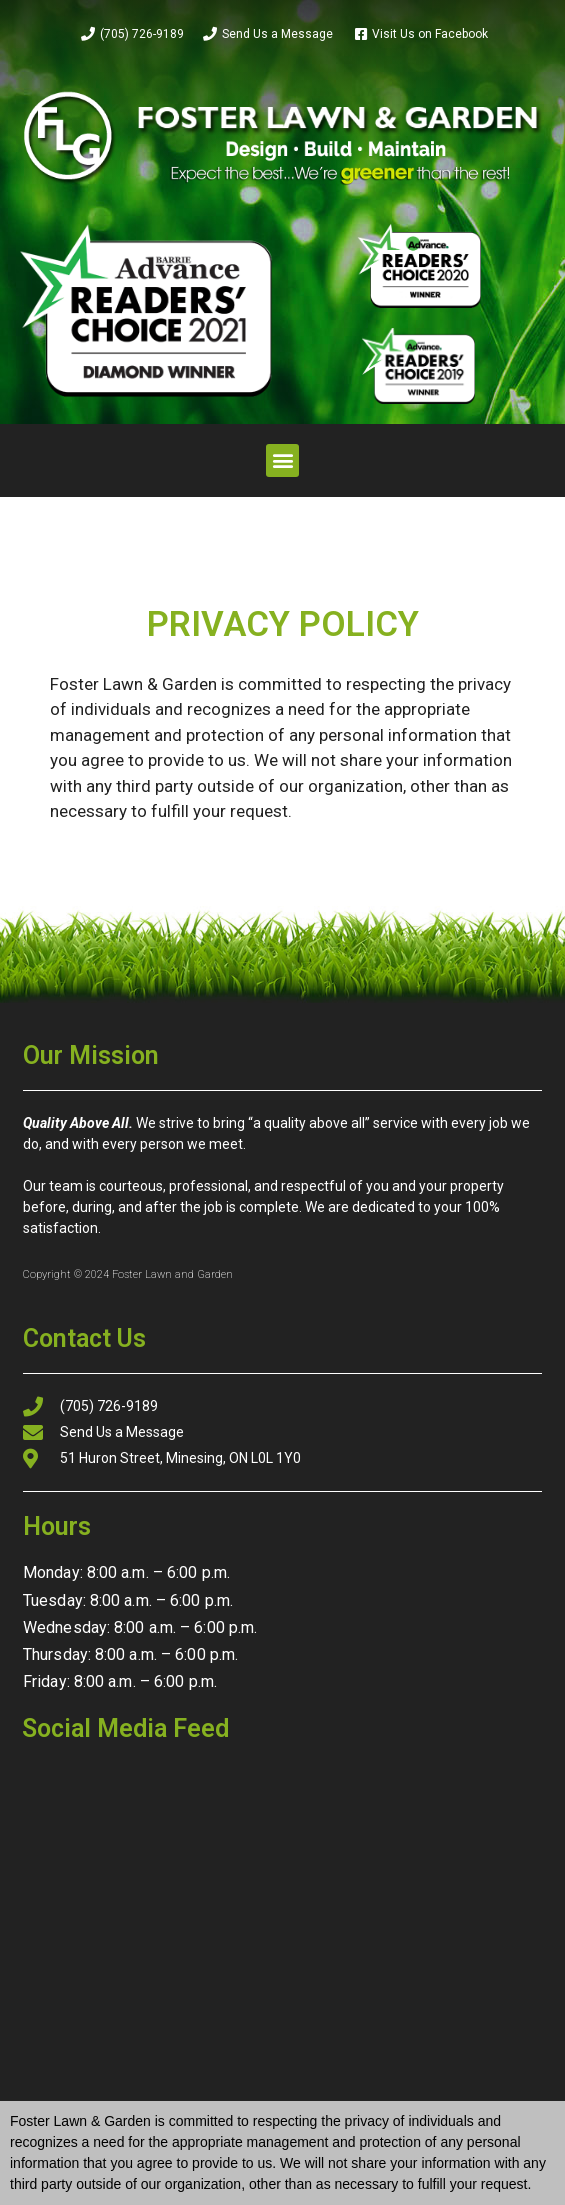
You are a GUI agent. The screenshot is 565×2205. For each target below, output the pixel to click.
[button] (282, 460)
